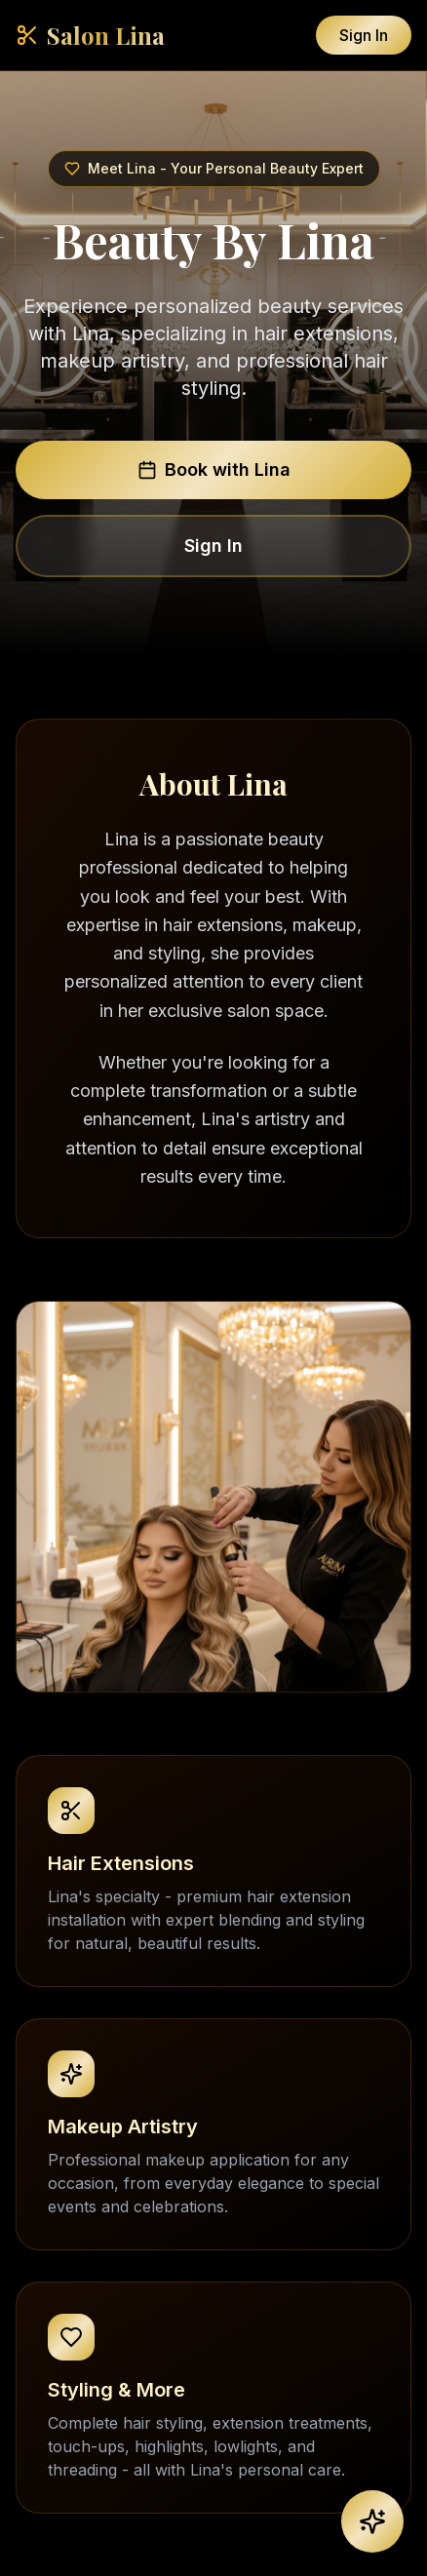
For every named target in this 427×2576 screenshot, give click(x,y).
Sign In (363, 35)
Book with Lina (214, 469)
